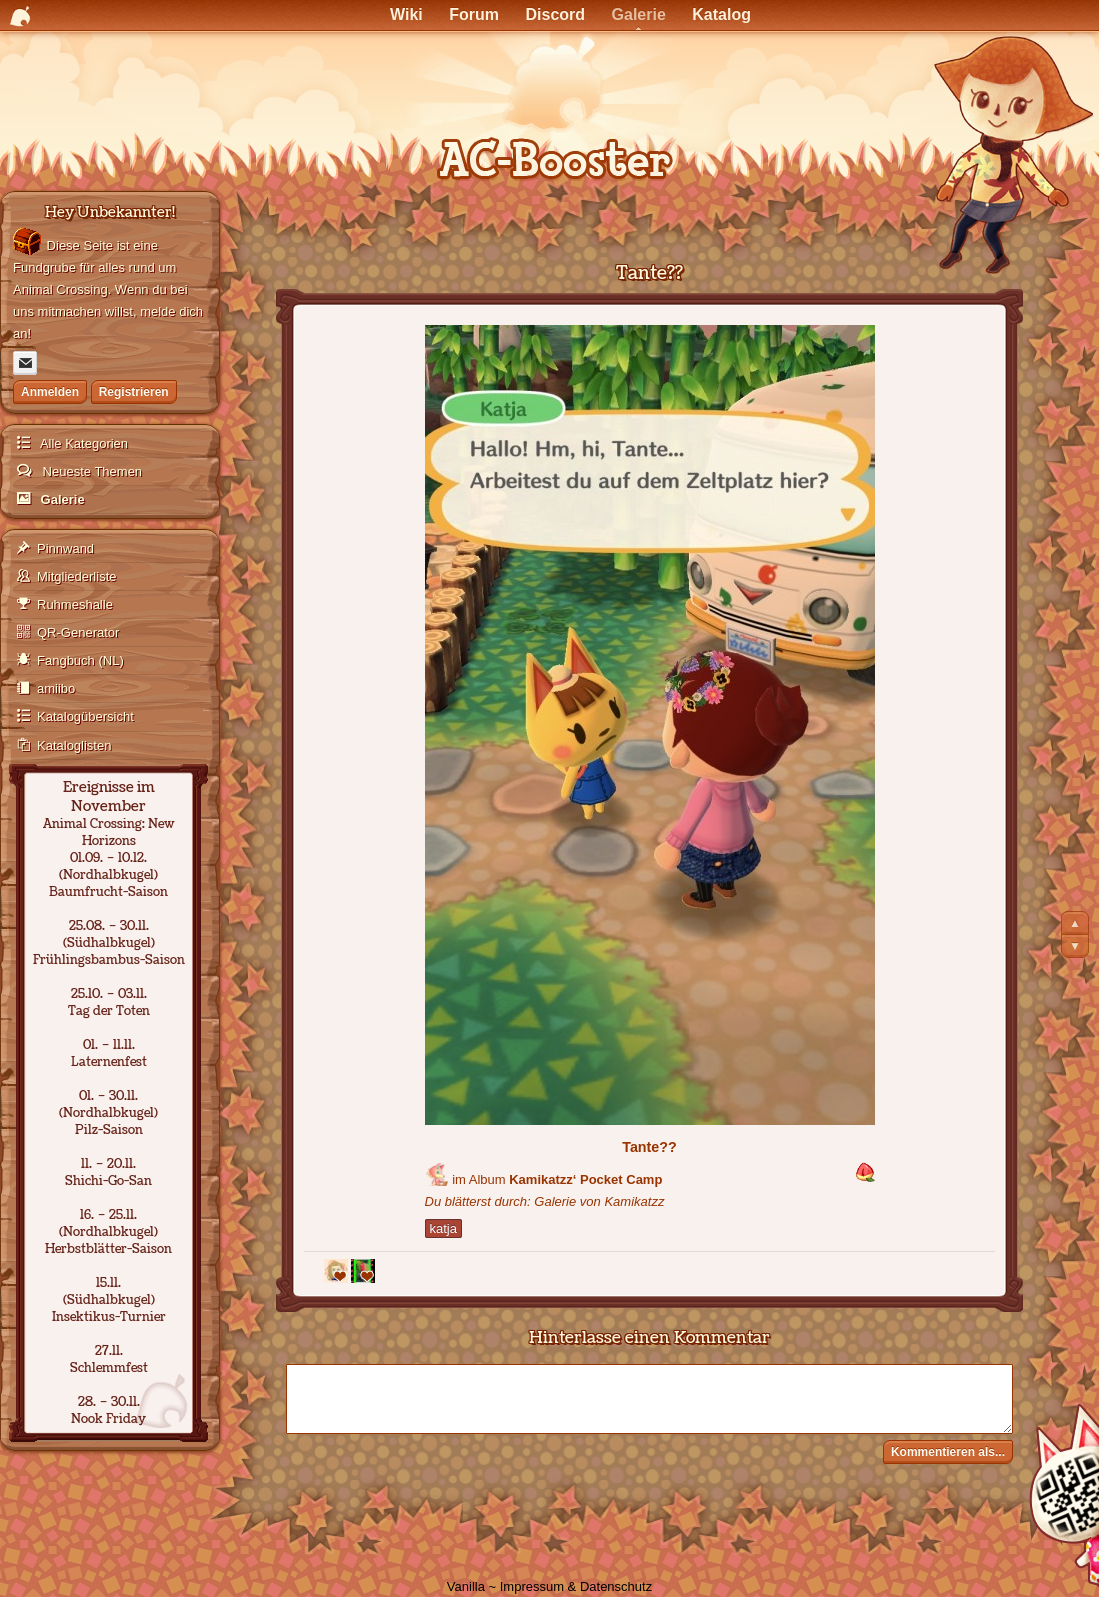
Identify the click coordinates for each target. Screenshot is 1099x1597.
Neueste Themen (90, 471)
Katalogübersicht (85, 716)
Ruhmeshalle (75, 604)
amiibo (56, 688)
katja (443, 1228)
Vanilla (466, 1586)
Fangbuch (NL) (80, 660)
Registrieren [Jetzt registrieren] (134, 392)
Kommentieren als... (948, 1452)
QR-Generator (78, 632)
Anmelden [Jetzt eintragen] (50, 392)
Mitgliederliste (76, 576)
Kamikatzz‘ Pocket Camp (585, 1179)
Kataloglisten (74, 745)
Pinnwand (65, 548)
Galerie (61, 499)
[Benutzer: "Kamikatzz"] (437, 1174)
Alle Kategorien (82, 443)
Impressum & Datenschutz (576, 1586)
